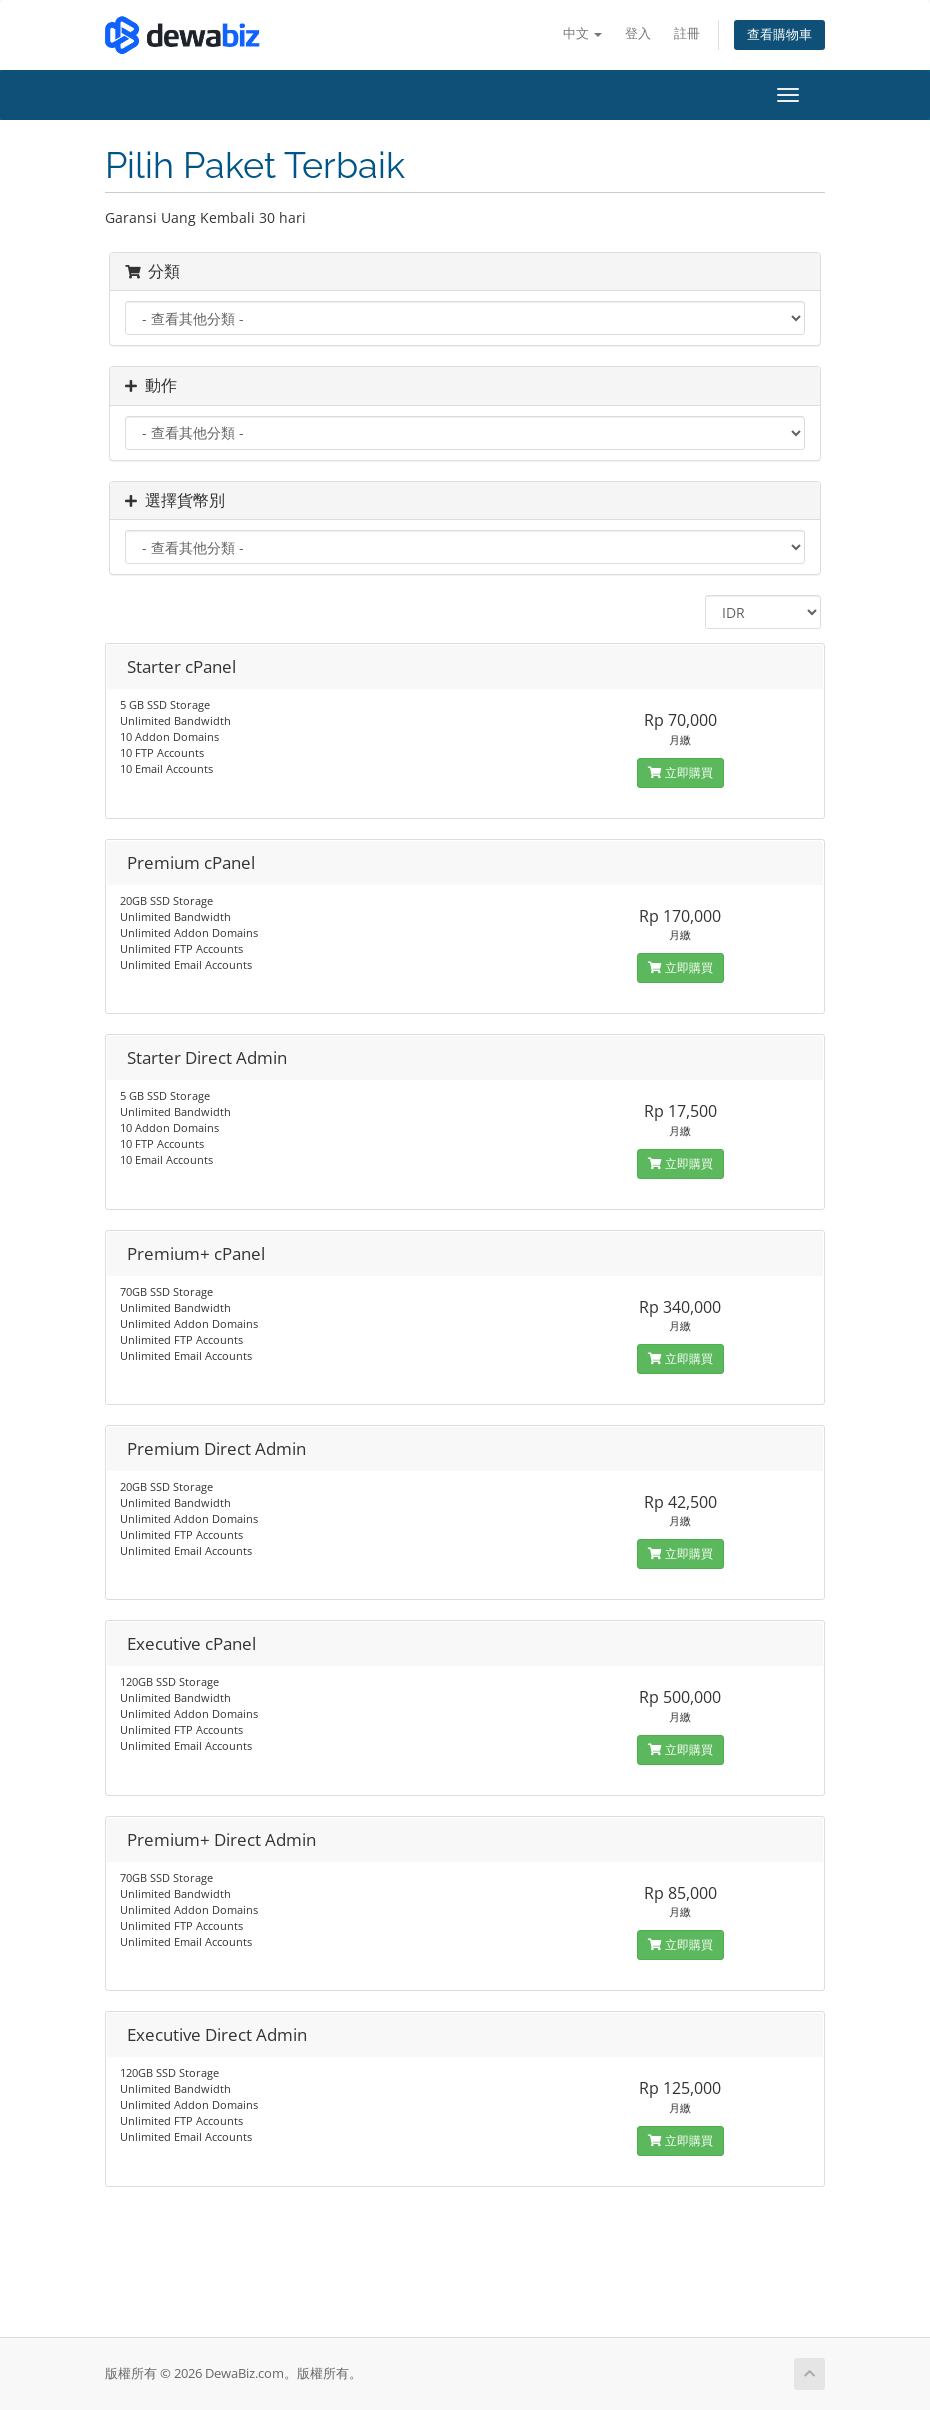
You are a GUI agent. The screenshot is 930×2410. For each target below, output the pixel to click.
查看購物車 (779, 34)
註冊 (687, 33)
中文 (582, 33)
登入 (638, 33)
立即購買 (680, 772)
